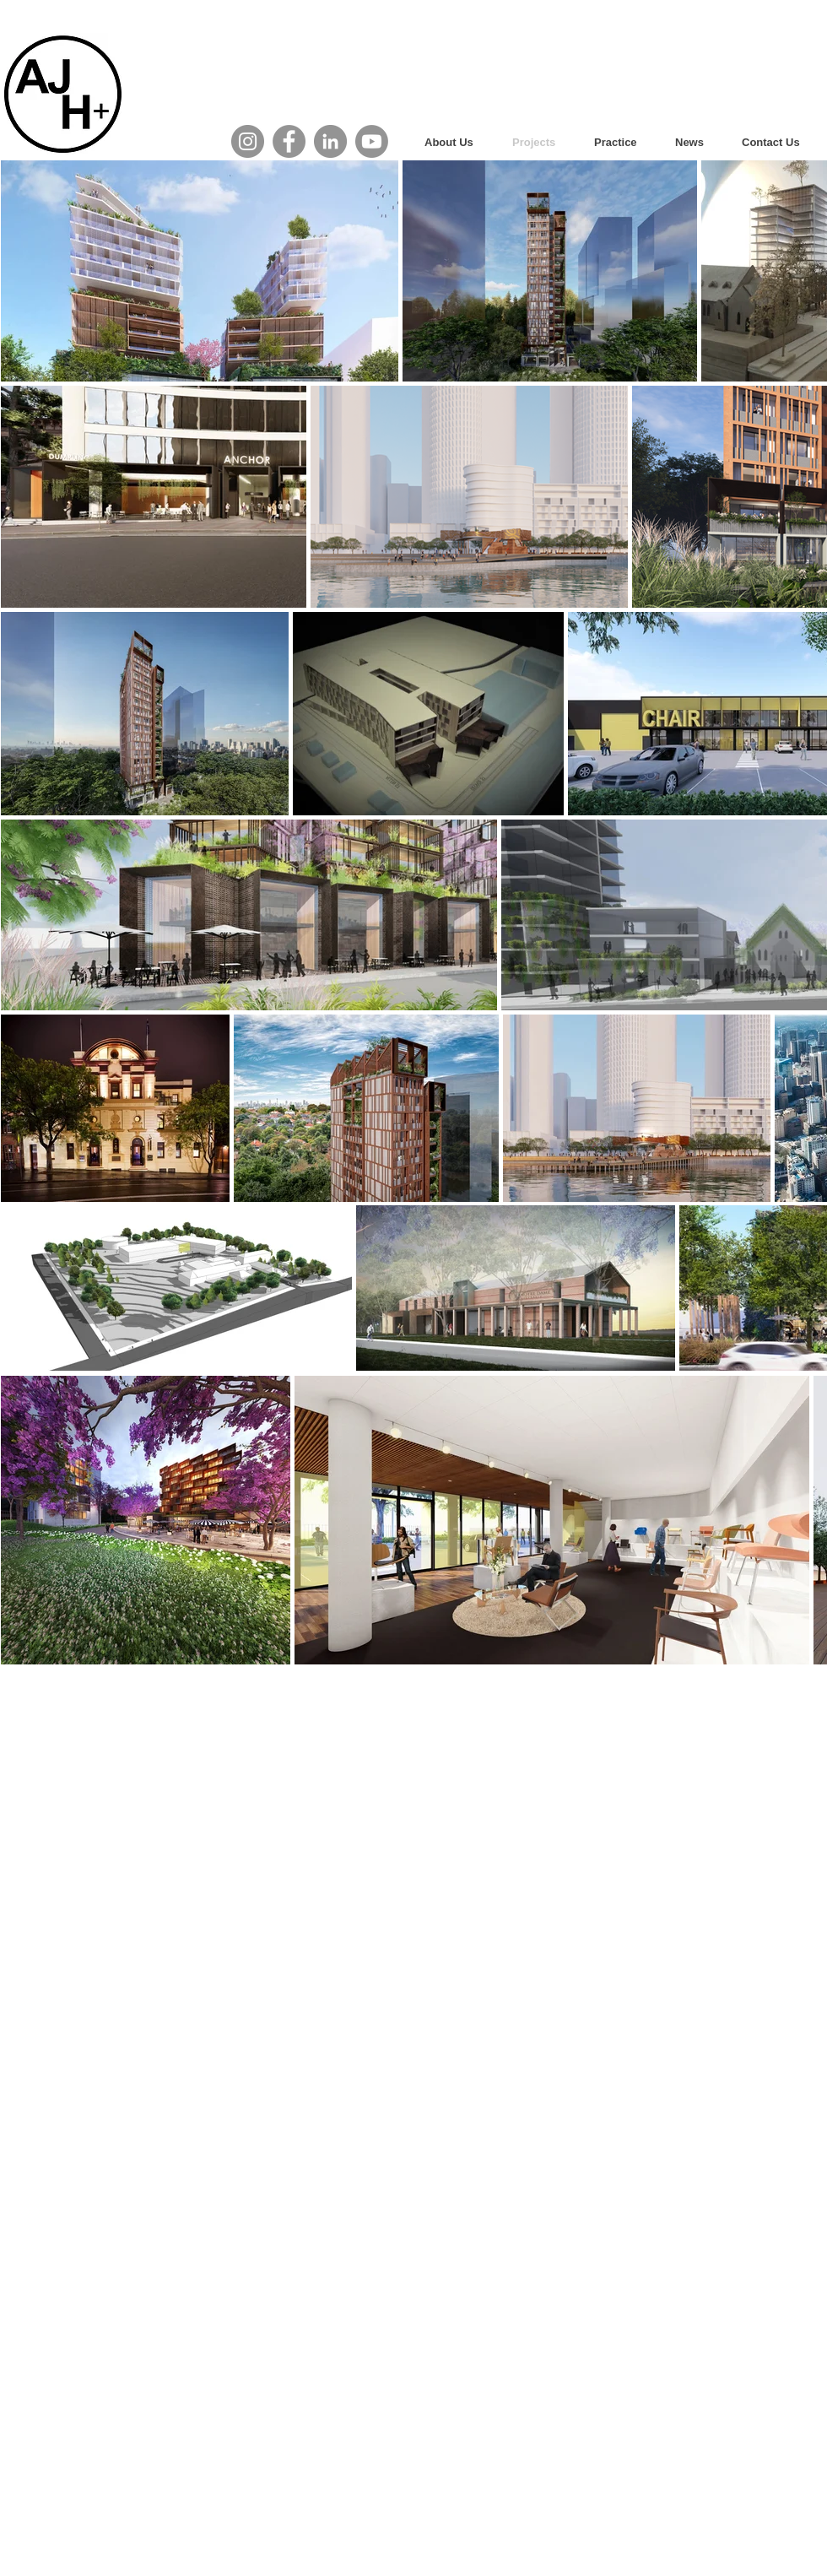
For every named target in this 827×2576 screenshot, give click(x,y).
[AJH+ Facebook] (289, 141)
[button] (621, 142)
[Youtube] (371, 141)
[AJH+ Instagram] (247, 141)
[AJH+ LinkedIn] (330, 141)
